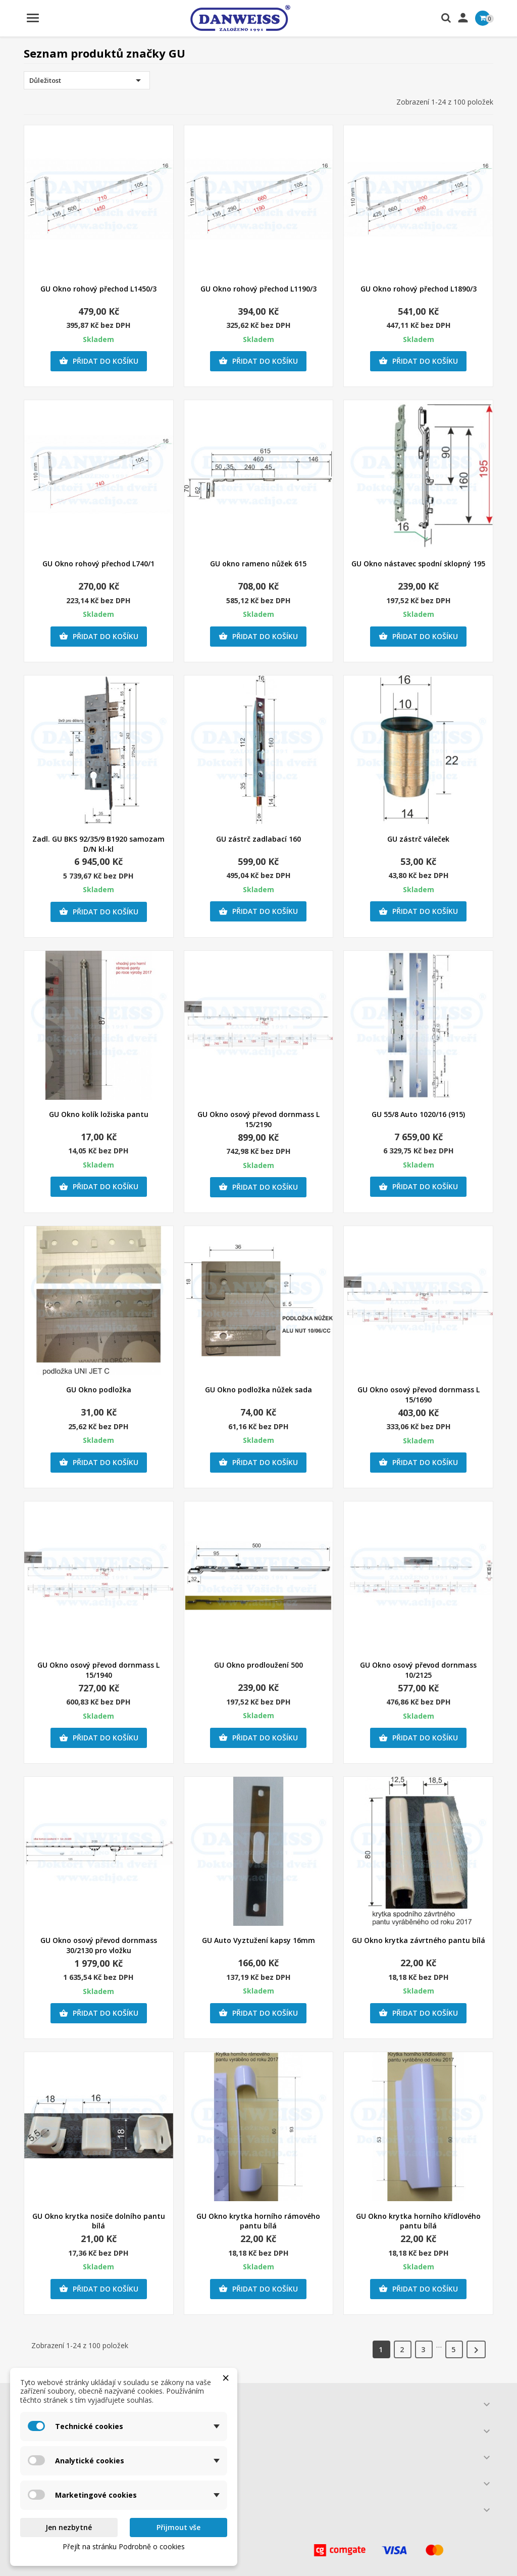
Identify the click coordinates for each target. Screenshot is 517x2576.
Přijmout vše (178, 2527)
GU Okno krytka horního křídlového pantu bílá (418, 2221)
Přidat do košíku (98, 361)
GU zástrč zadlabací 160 (258, 839)
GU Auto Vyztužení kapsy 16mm (258, 1940)
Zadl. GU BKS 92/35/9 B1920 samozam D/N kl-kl (98, 844)
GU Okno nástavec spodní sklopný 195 (418, 563)
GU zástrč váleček (418, 839)
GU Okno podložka (98, 1389)
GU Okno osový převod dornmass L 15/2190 (258, 1119)
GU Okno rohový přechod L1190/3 (258, 289)
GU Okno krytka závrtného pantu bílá (418, 1940)
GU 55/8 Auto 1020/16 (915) (418, 1114)
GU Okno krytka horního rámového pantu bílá (258, 2221)
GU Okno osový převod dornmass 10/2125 (418, 1670)
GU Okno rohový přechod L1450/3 (98, 289)
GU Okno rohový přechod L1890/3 (418, 289)
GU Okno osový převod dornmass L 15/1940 (98, 1670)
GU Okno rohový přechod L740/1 (98, 563)
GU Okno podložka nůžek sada (258, 1389)
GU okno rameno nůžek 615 (258, 563)
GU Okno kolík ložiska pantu (98, 1114)
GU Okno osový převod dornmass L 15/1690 (418, 1394)
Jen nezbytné (68, 2527)
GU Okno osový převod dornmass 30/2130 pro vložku (98, 1945)
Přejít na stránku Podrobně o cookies (124, 2546)
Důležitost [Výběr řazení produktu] (86, 80)
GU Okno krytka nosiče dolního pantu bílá (98, 2221)
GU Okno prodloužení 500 (258, 1665)
